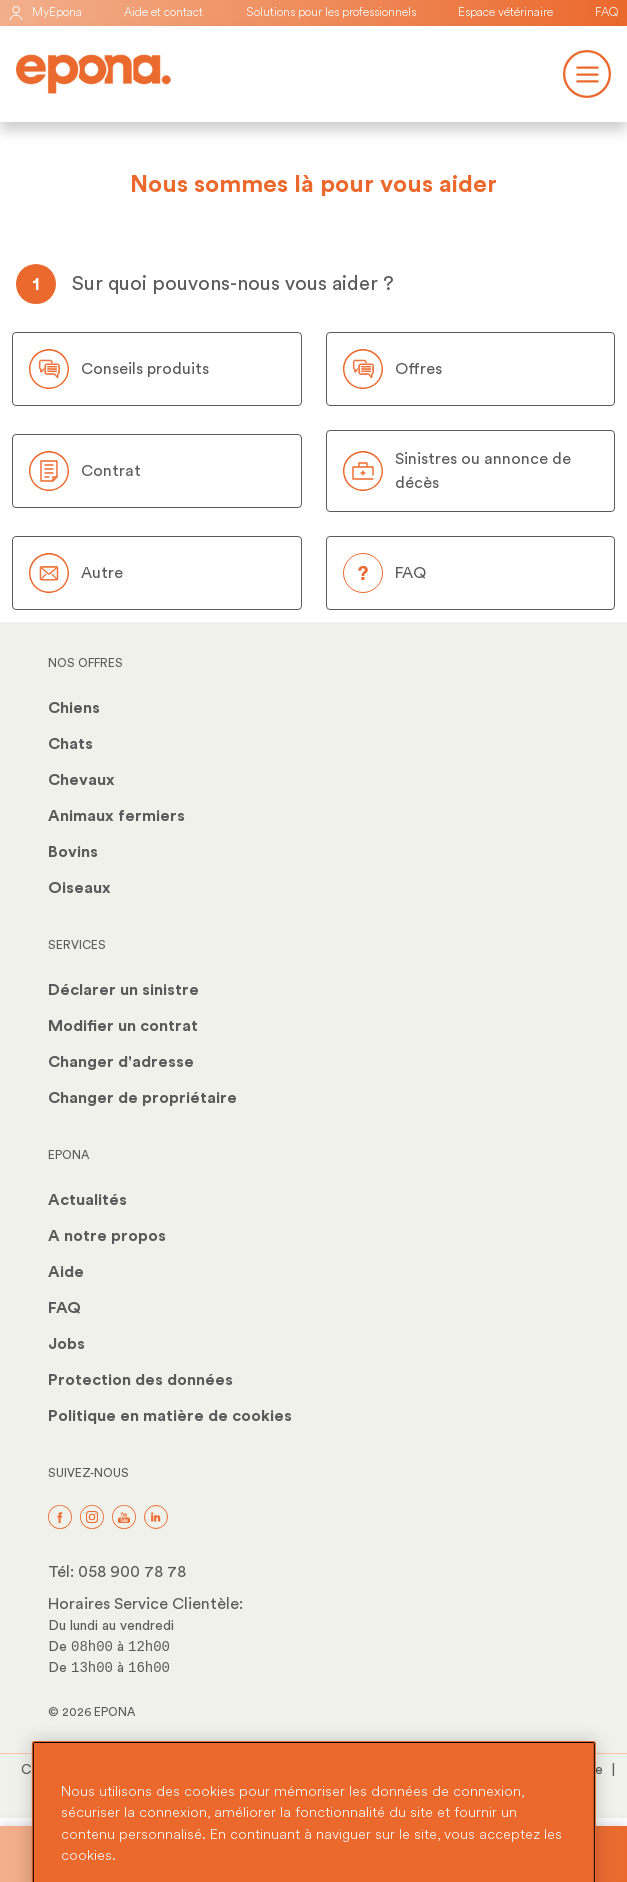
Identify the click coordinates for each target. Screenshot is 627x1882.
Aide (66, 1272)
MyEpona (45, 12)
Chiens (74, 708)
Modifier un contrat (123, 1026)
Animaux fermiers (116, 816)
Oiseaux (79, 888)
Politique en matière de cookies (170, 1416)
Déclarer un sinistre (123, 990)
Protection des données (140, 1380)
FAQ (607, 12)
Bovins (73, 852)
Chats (70, 744)
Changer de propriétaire (142, 1098)
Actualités (87, 1200)
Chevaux (81, 780)
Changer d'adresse (121, 1062)
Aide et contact (163, 12)
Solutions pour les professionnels (331, 12)
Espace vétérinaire (505, 12)
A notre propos (107, 1236)
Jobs (66, 1344)
